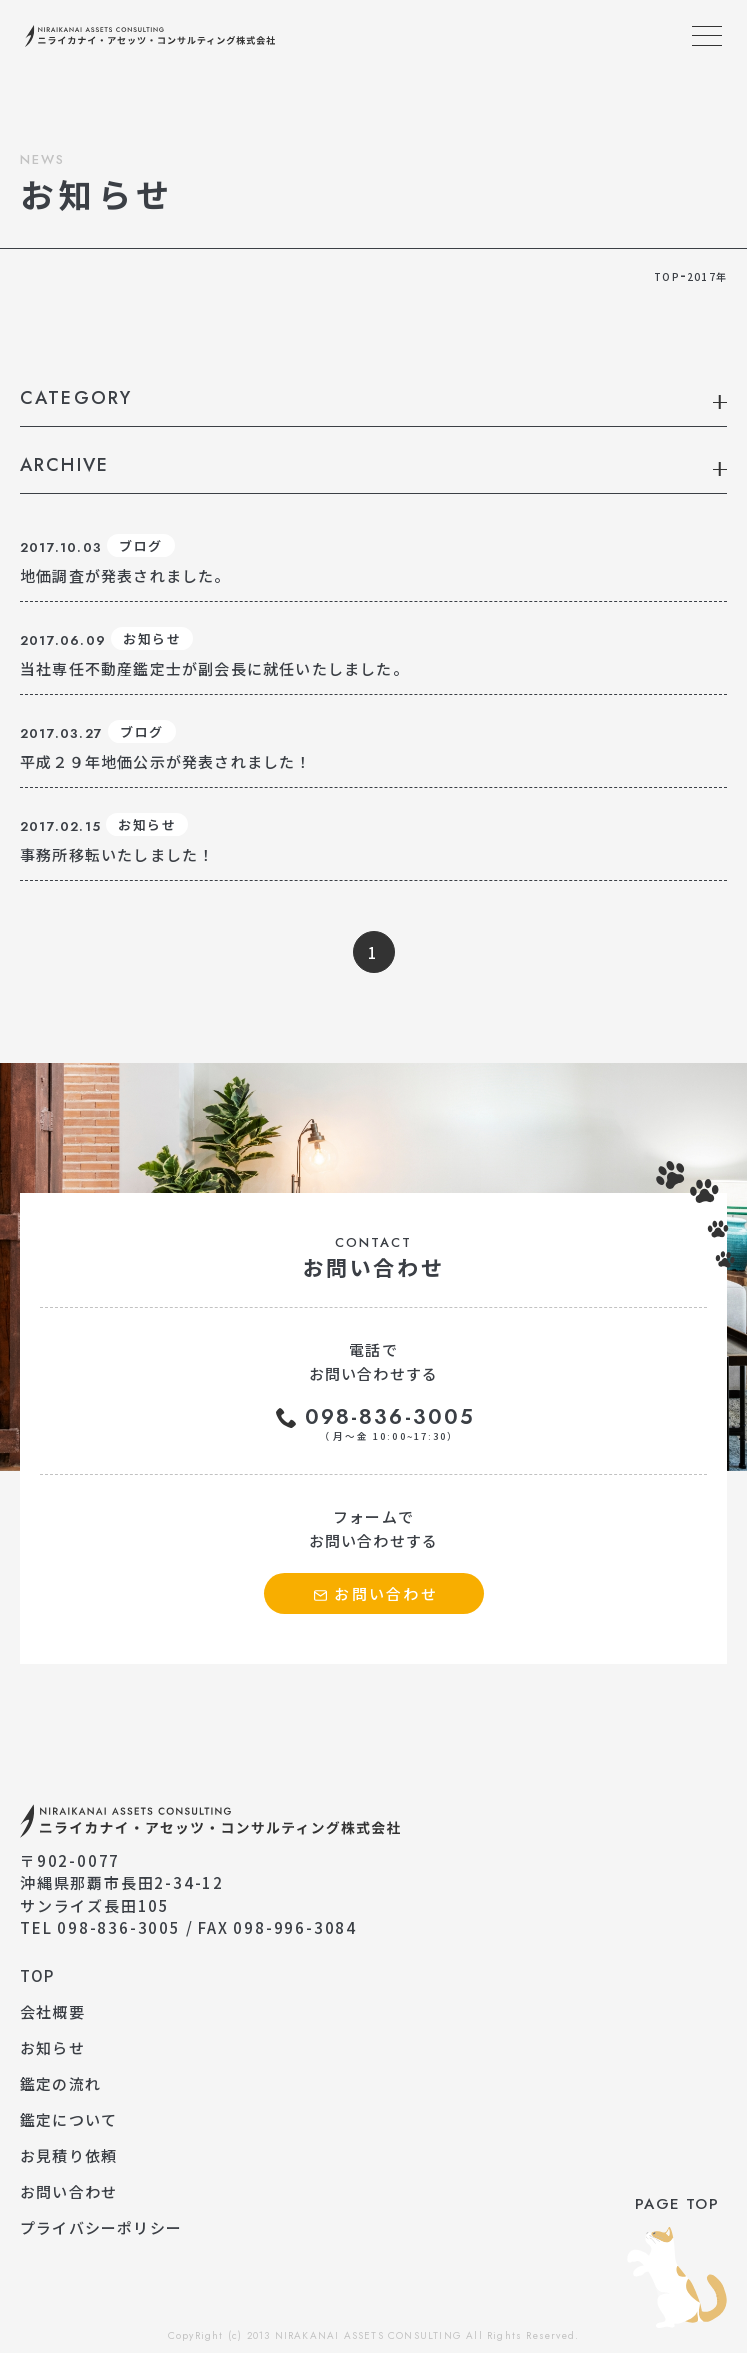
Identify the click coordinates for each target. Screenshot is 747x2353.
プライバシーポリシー (101, 2227)
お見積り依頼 (68, 2155)
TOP (37, 1975)
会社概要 (52, 2011)
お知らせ (52, 2047)
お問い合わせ (68, 2191)
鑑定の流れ (60, 2083)
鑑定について (68, 2119)
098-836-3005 (390, 1424)
